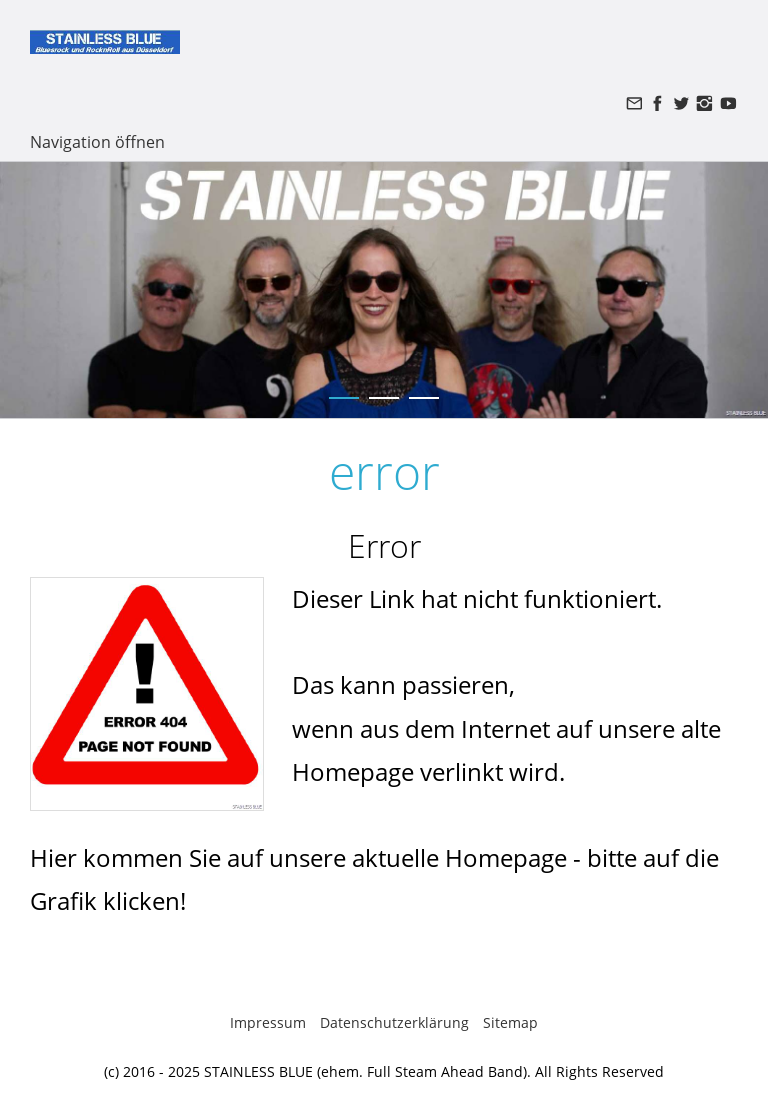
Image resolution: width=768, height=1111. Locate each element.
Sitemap (510, 1022)
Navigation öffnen (97, 142)
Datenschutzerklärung (394, 1022)
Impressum (268, 1022)
